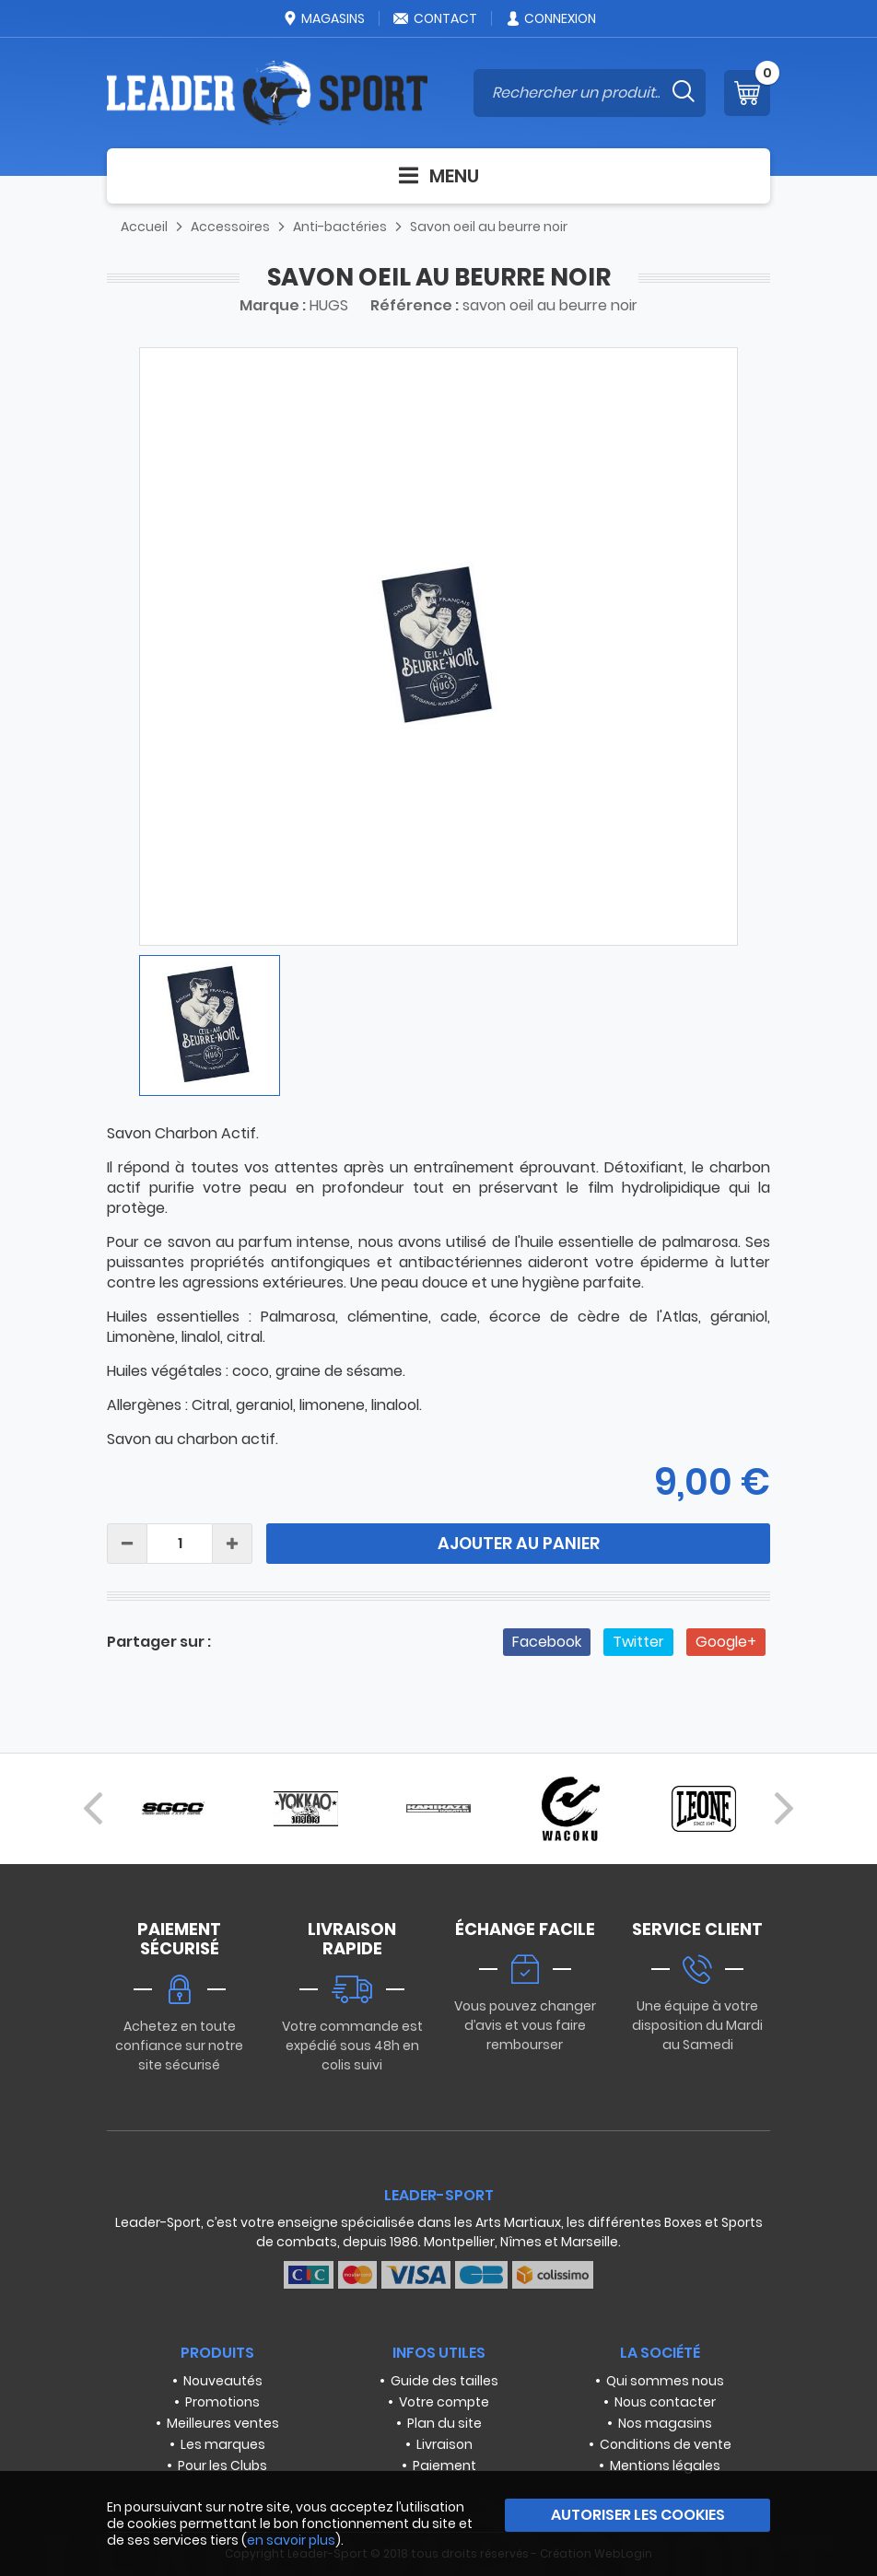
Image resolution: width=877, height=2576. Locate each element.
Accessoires (230, 226)
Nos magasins (665, 2423)
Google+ (726, 1641)
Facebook (546, 1641)
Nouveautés (223, 2381)
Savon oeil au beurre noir (488, 226)
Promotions (222, 2402)
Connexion (550, 18)
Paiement (444, 2465)
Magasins (323, 18)
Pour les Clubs (222, 2465)
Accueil (144, 226)
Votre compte (444, 2402)
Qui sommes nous (665, 2381)
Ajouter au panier (519, 1543)
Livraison (444, 2444)
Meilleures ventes (223, 2423)
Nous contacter (665, 2402)
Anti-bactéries (340, 226)
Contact (434, 18)
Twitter (638, 1641)
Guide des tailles (444, 2381)
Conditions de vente (665, 2444)
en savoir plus (291, 2540)
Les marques (223, 2444)
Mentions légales (665, 2465)
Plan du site (444, 2423)
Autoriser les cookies (638, 2514)
